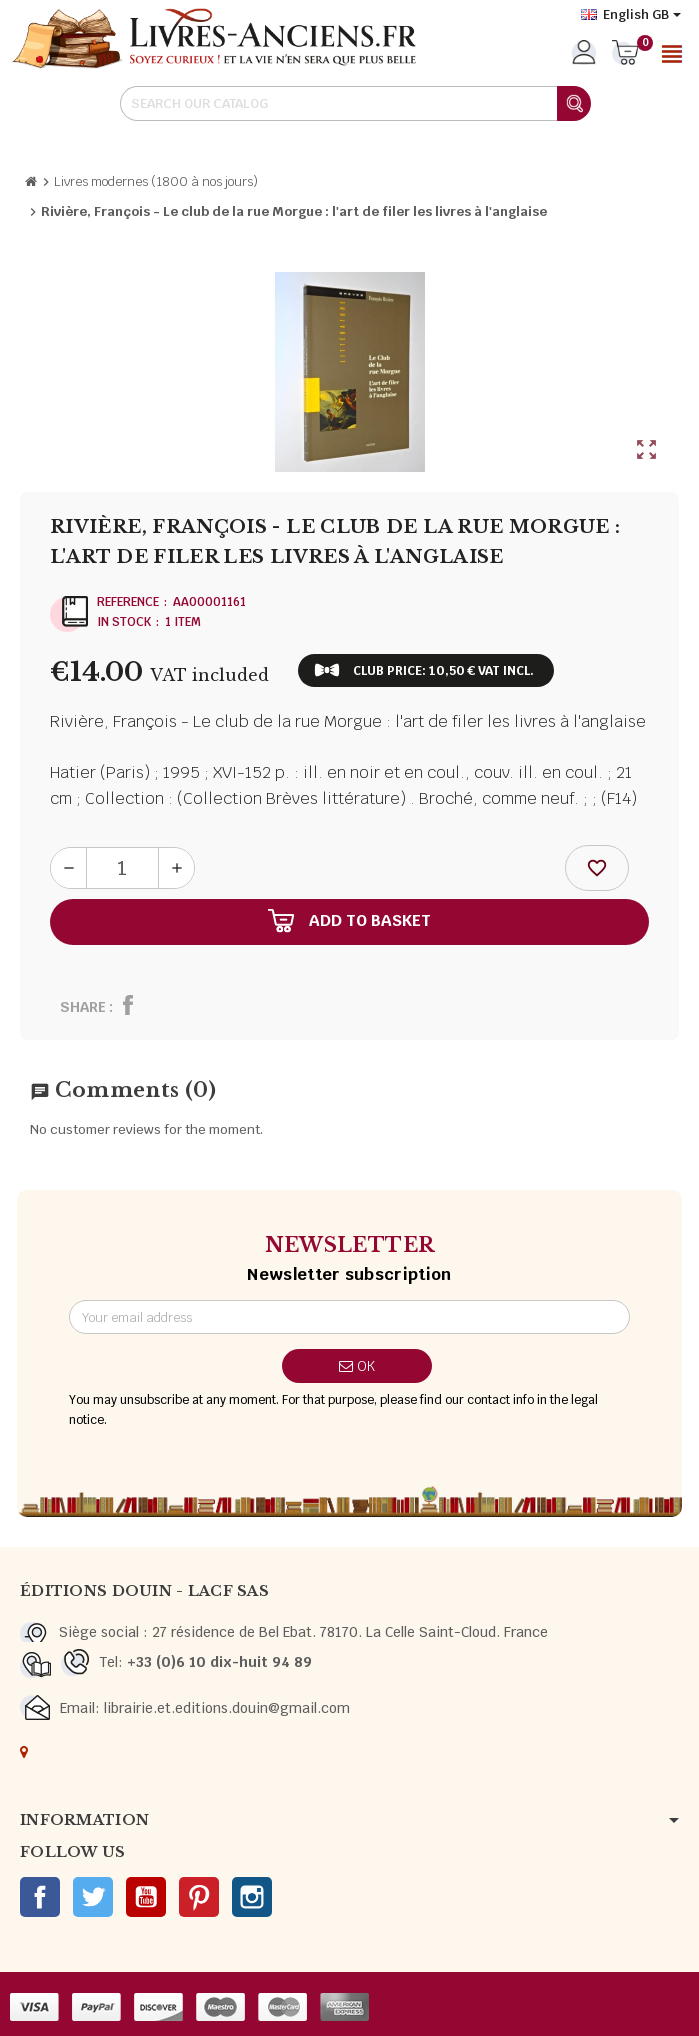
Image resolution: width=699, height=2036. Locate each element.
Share (83, 1007)
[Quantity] (122, 868)
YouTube (146, 1897)
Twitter (93, 1897)
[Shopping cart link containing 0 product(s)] (625, 54)
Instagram (252, 1897)
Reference (128, 602)
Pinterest (199, 1897)
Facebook (40, 1897)
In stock (124, 622)
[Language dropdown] (631, 15)
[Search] (355, 103)
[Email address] (350, 1317)
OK (357, 1366)
